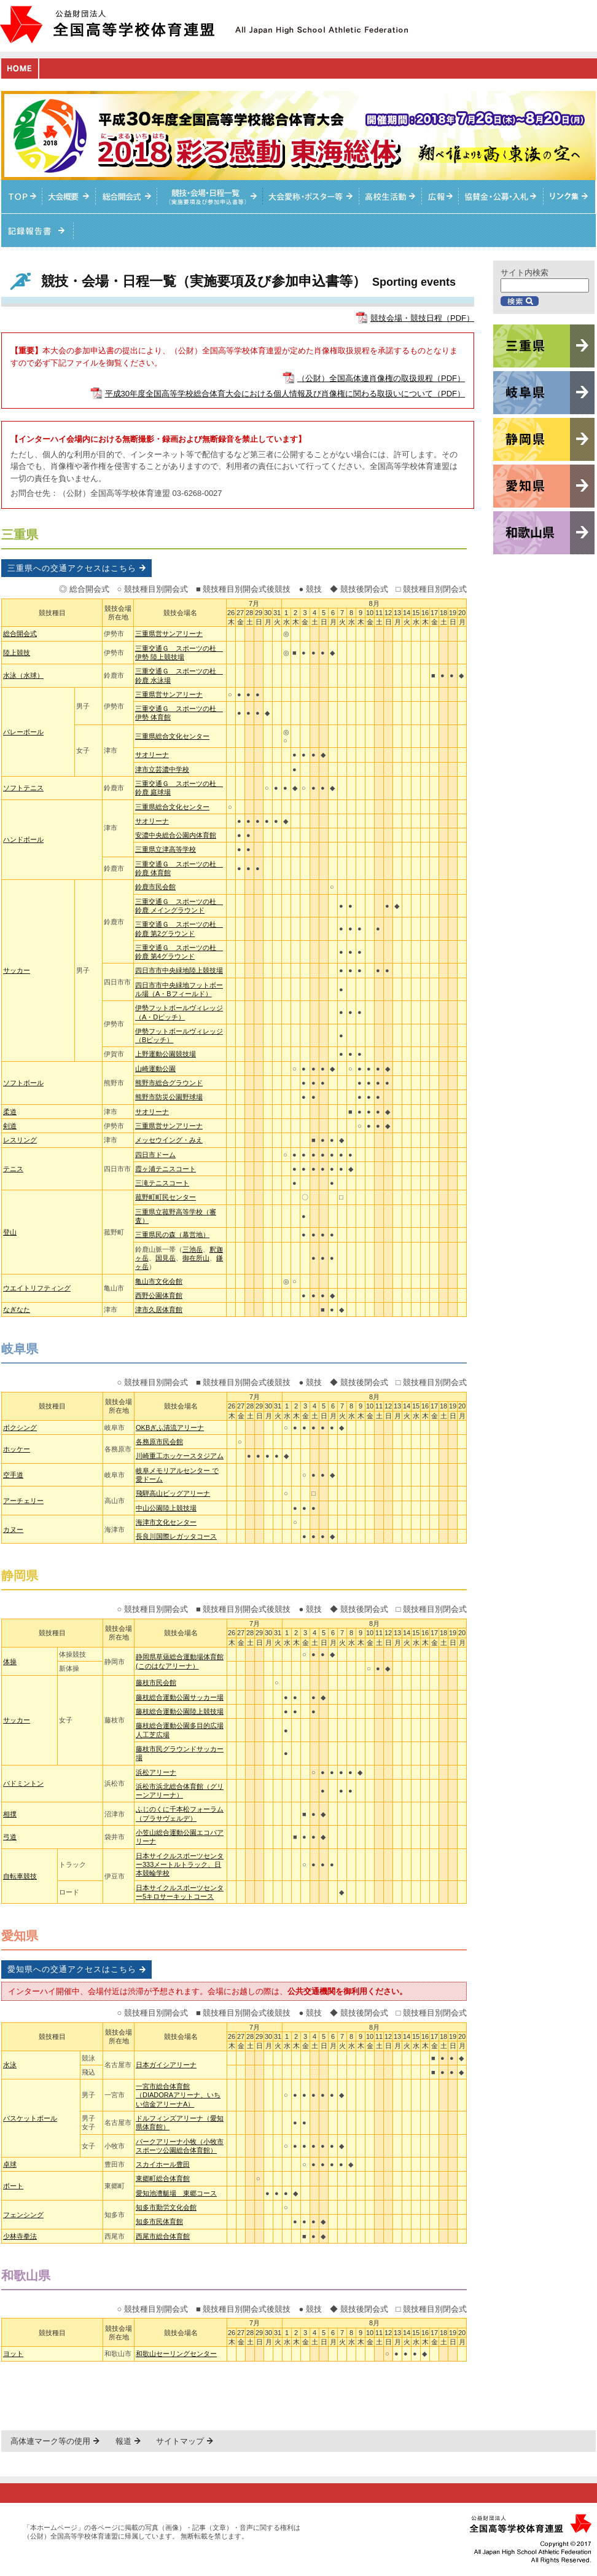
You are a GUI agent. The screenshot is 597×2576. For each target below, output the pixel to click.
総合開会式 (126, 196)
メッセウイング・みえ (169, 1140)
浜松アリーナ (156, 1772)
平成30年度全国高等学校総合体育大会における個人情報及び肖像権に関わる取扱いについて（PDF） (285, 393)
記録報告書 (37, 230)
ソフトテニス (23, 787)
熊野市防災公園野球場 (169, 1097)
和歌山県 (25, 2275)
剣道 (10, 1125)
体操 (10, 1661)
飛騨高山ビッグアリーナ (173, 1493)
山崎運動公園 (155, 1068)
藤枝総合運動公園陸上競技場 (180, 1711)
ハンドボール (23, 839)
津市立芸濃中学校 (162, 769)
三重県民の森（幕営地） (172, 1234)
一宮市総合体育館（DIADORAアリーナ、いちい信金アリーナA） (178, 2095)
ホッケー (16, 1449)
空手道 (13, 1474)
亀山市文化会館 (158, 1281)
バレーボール (23, 732)
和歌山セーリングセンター (176, 2353)
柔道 (10, 1111)
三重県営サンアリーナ (169, 633)
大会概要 (69, 196)
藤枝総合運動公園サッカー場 (180, 1697)
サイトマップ (180, 2441)
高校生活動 (390, 196)
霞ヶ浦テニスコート (165, 1168)
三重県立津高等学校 (165, 849)
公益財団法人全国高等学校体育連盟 (107, 24)
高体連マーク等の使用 (50, 2441)
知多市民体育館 (159, 2221)
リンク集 (570, 196)
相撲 (10, 1814)
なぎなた (16, 1309)
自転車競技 (20, 1876)
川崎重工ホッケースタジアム (180, 1455)
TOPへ (21, 196)
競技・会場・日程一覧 (210, 196)
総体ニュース (440, 196)
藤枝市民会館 (156, 1682)
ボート (13, 2185)
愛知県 (19, 1935)
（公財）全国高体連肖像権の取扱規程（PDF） (381, 378)
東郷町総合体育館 (163, 2178)
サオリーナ (152, 754)
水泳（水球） (23, 675)
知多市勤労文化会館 (166, 2207)
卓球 (10, 2164)
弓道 (10, 1836)
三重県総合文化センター (172, 736)
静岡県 (19, 1575)
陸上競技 (16, 652)
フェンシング (23, 2214)
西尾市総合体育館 (163, 2236)
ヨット (13, 2353)
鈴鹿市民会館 (155, 886)
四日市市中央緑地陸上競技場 (179, 970)
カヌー (13, 1529)
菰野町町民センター (165, 1197)
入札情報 (501, 196)
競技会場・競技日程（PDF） (422, 318)
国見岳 (165, 1258)
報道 (123, 2441)
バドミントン (23, 1783)
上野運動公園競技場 (165, 1054)
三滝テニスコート (162, 1183)
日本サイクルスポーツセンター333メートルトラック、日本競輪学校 (180, 1864)
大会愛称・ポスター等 (311, 196)
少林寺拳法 (20, 2236)
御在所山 (195, 1258)
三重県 (19, 534)
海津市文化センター (166, 1522)
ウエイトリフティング (37, 1288)
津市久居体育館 (158, 1309)
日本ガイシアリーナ (166, 2064)
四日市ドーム (155, 1154)
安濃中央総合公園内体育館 (175, 835)
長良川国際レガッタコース (176, 1536)
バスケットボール (30, 2118)
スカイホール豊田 (163, 2164)
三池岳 (192, 1249)
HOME (19, 68)
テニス (13, 1168)
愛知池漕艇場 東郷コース (176, 2193)
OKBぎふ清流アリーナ (170, 1427)
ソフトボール (23, 1082)
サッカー (16, 970)
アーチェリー (23, 1500)
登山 (10, 1232)
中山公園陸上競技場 (166, 1508)
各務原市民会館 (159, 1441)
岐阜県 (19, 1349)
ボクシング (20, 1427)
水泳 (10, 2064)
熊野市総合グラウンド (169, 1082)
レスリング (20, 1140)
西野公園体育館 (158, 1295)
